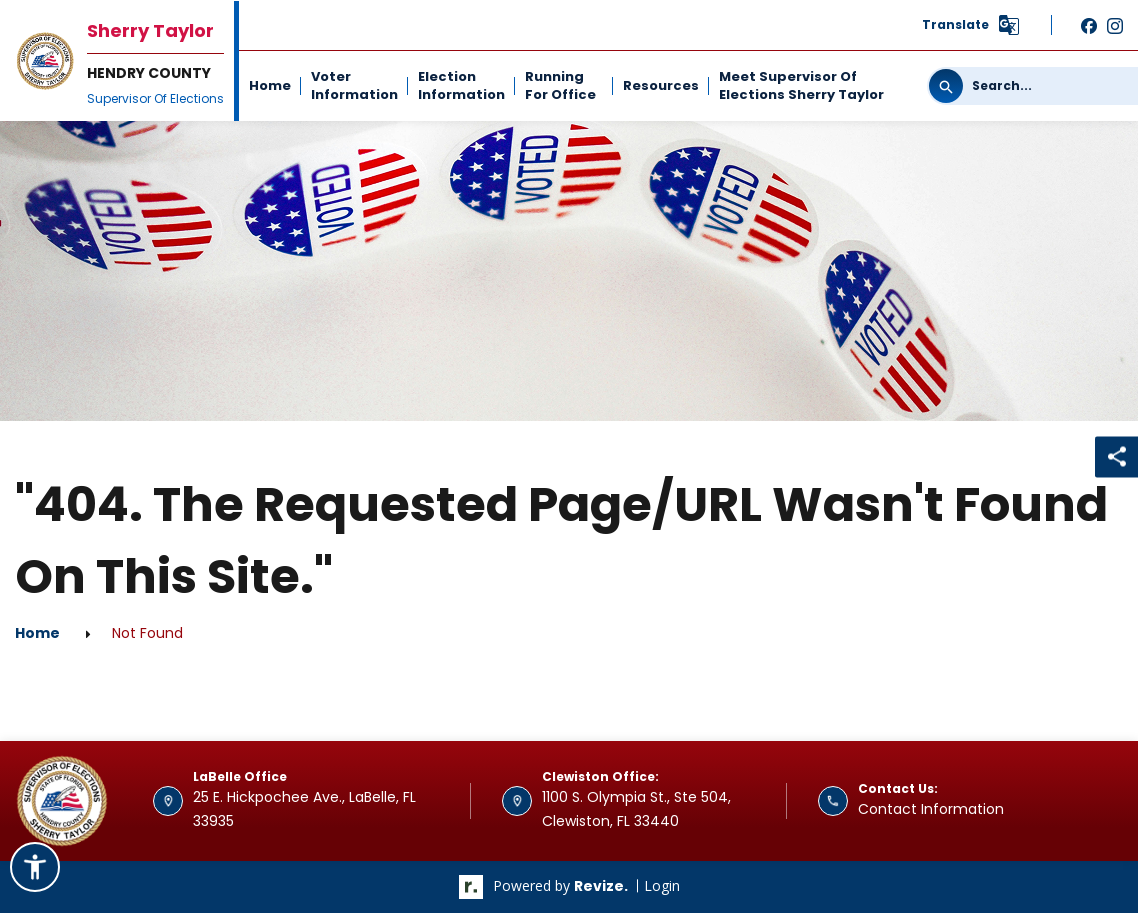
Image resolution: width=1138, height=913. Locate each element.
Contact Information (931, 809)
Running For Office (560, 85)
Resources (661, 85)
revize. (601, 886)
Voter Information (354, 85)
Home (270, 85)
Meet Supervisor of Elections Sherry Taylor (801, 85)
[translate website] (971, 25)
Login (662, 885)
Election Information (461, 85)
